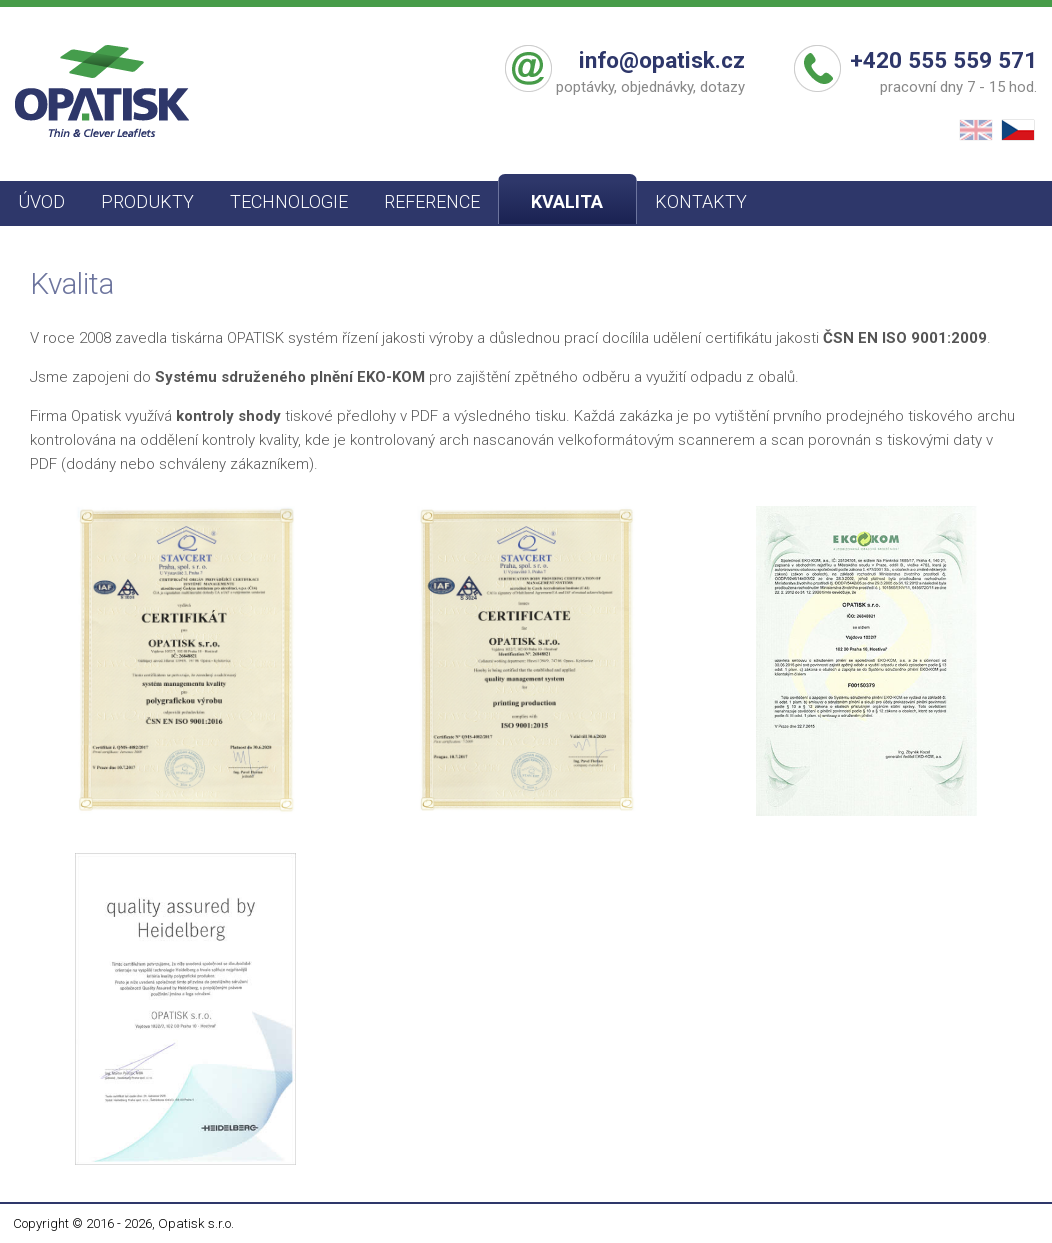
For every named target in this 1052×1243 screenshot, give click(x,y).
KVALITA (567, 201)
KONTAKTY (701, 201)
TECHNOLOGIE (289, 201)
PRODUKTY (147, 201)
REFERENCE (432, 201)
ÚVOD (41, 201)
